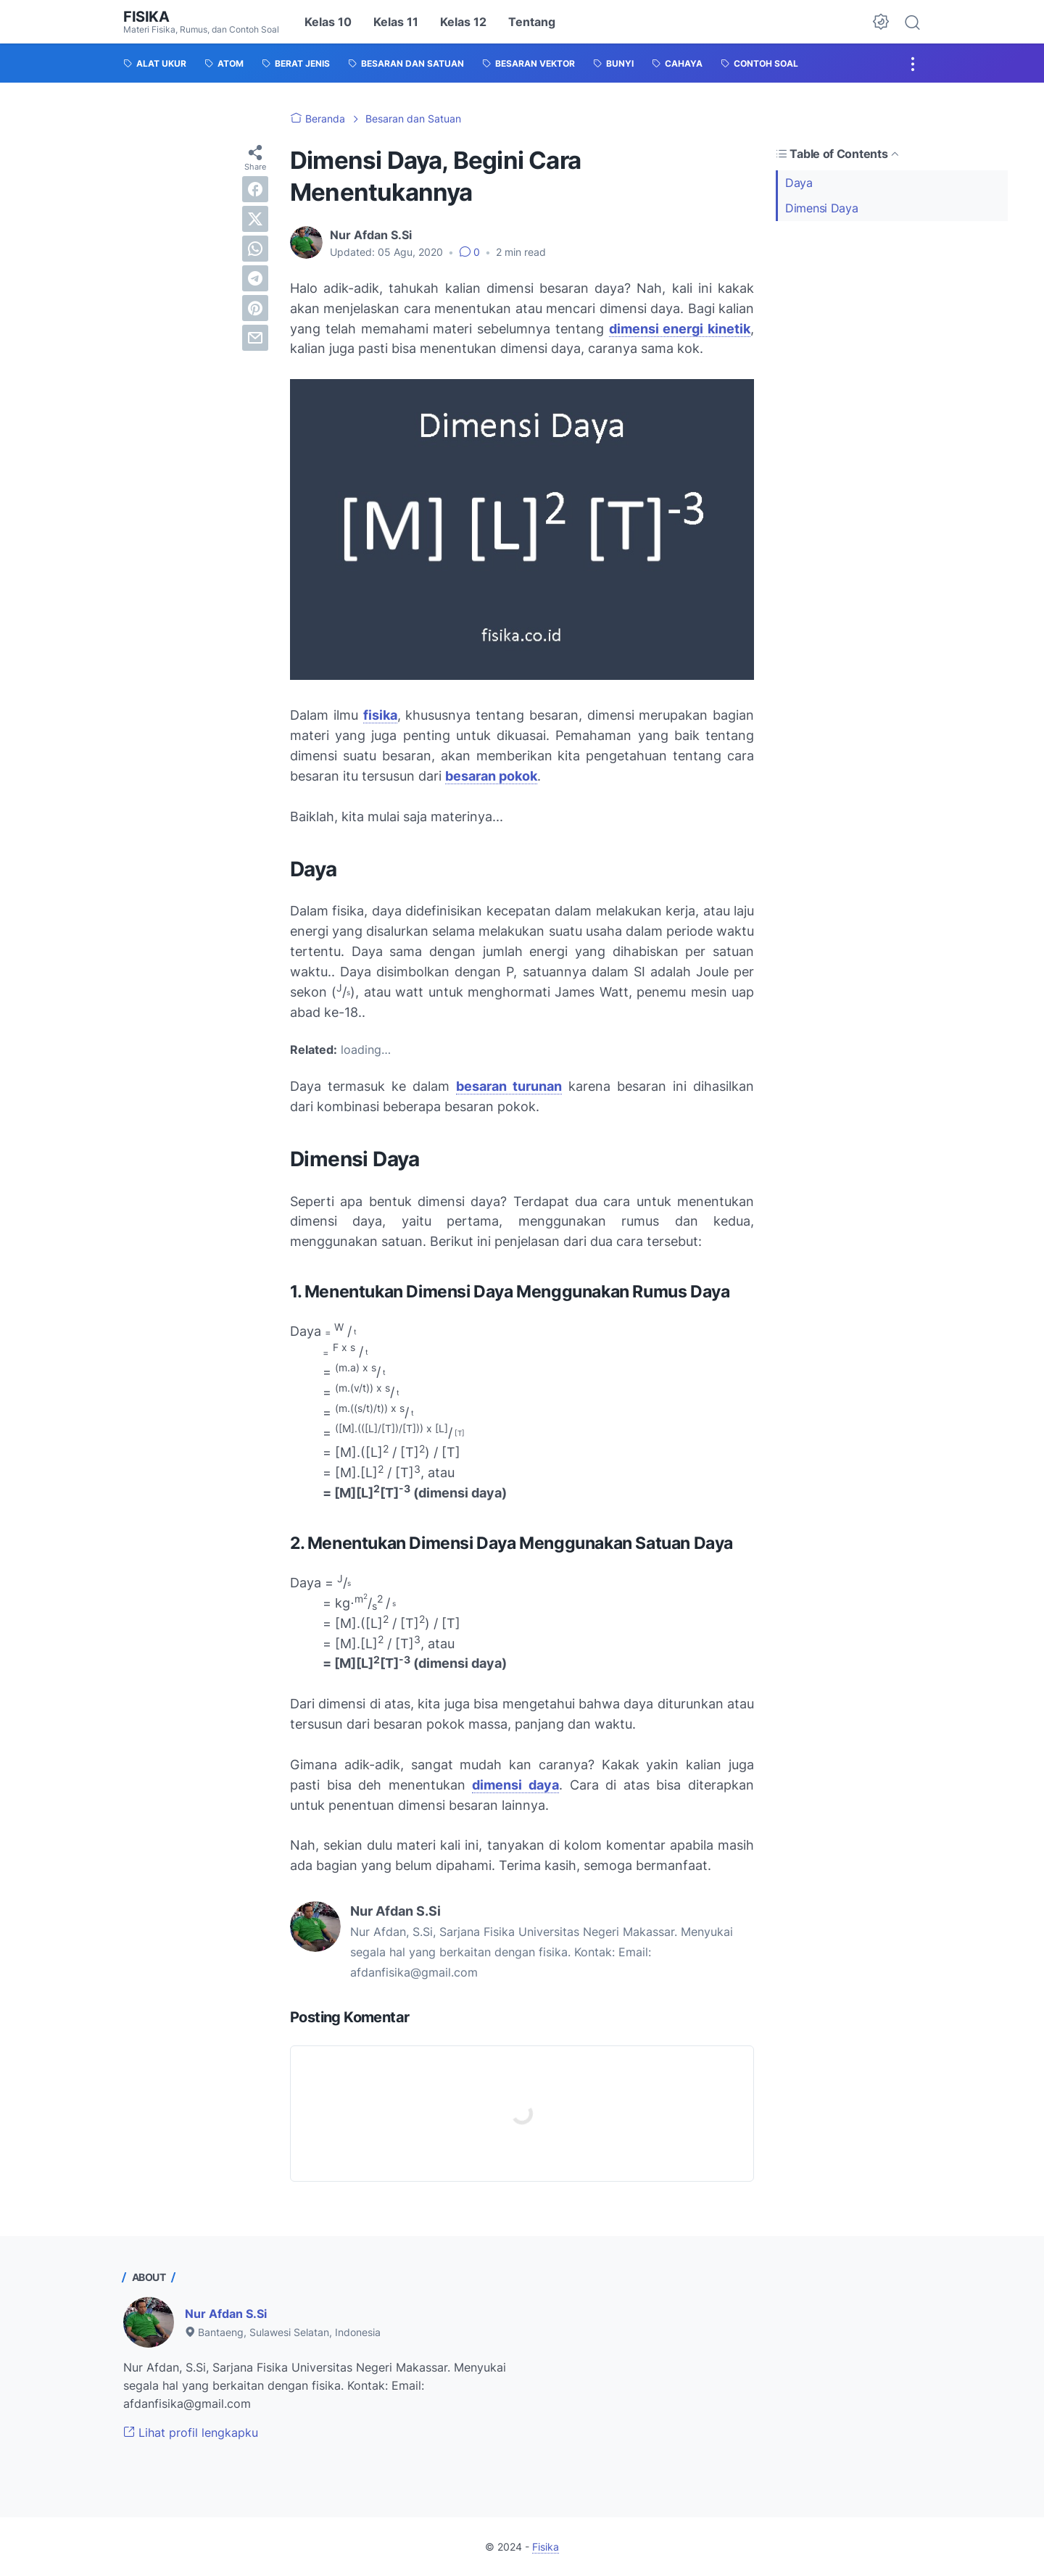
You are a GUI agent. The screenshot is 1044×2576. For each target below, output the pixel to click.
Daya (799, 182)
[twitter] (255, 219)
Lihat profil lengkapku (190, 2432)
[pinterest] (255, 308)
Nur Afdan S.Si (226, 2313)
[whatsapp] (255, 249)
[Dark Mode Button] (881, 21)
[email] (255, 338)
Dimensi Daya (821, 208)
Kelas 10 (328, 21)
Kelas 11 (395, 21)
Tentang (531, 21)
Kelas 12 (463, 21)
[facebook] (255, 189)
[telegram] (255, 278)
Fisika (146, 16)
